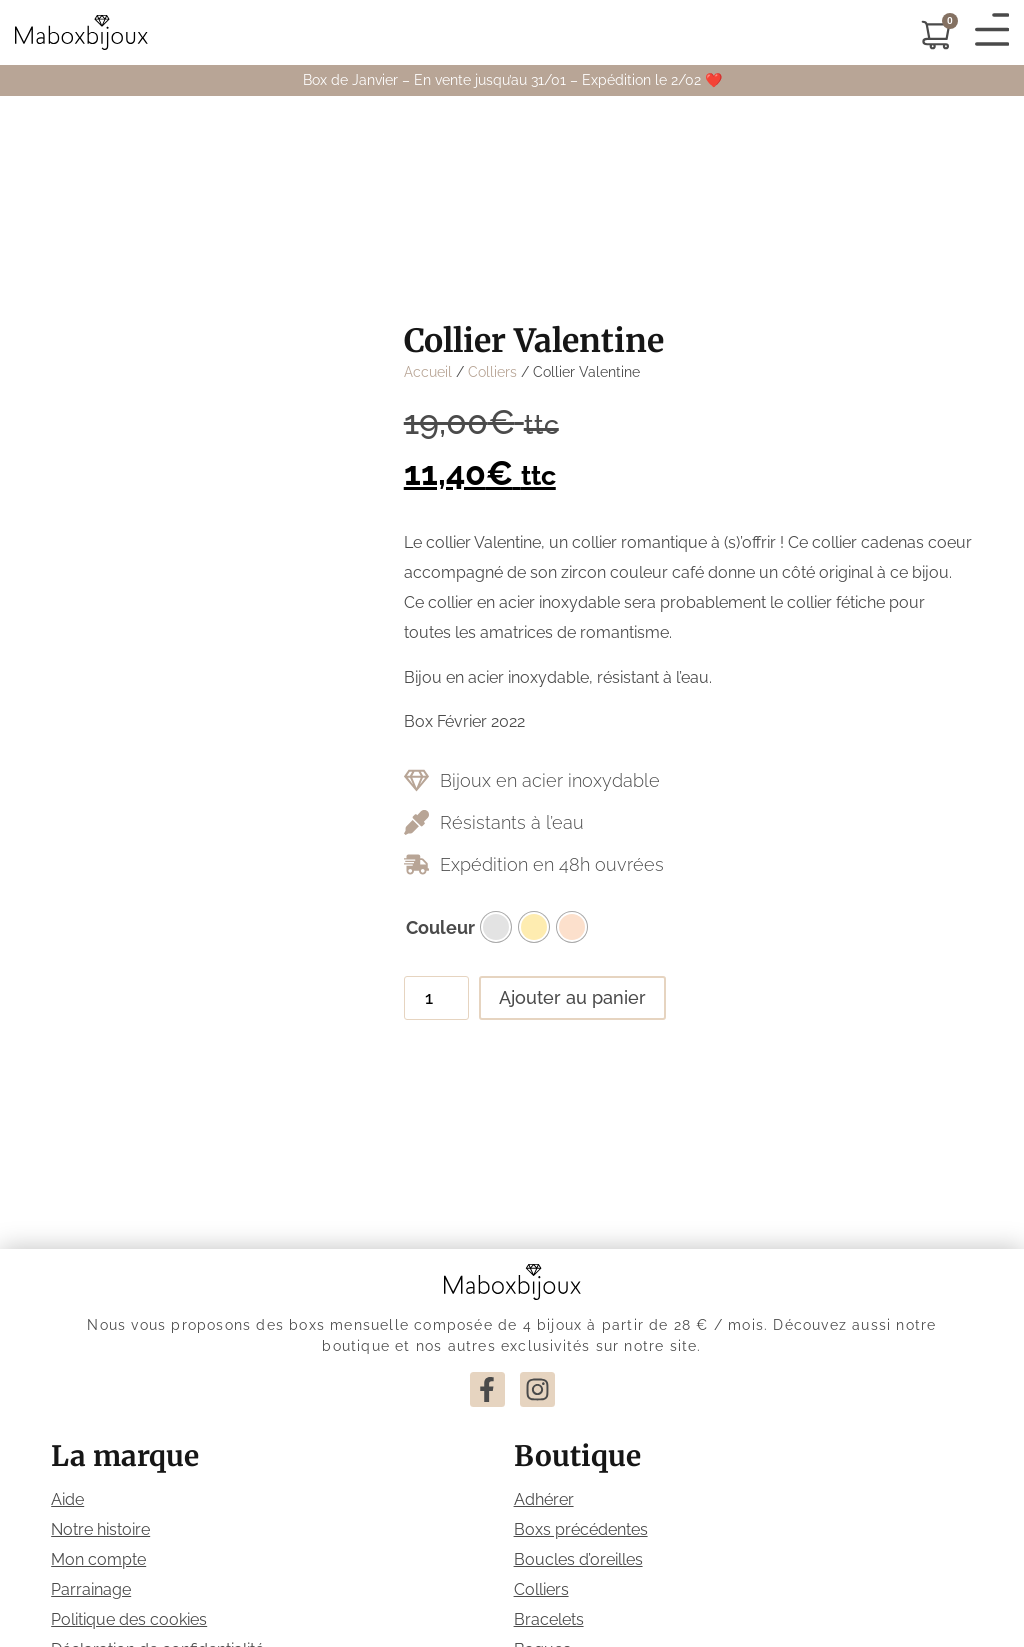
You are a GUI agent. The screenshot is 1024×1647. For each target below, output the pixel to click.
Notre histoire (100, 1529)
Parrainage (91, 1589)
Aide (67, 1499)
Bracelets (549, 1619)
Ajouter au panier (572, 997)
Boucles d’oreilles (578, 1559)
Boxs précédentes (581, 1529)
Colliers (492, 372)
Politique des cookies (129, 1619)
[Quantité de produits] (436, 998)
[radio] (496, 927)
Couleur (440, 928)
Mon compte (98, 1559)
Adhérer (544, 1499)
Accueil (428, 372)
